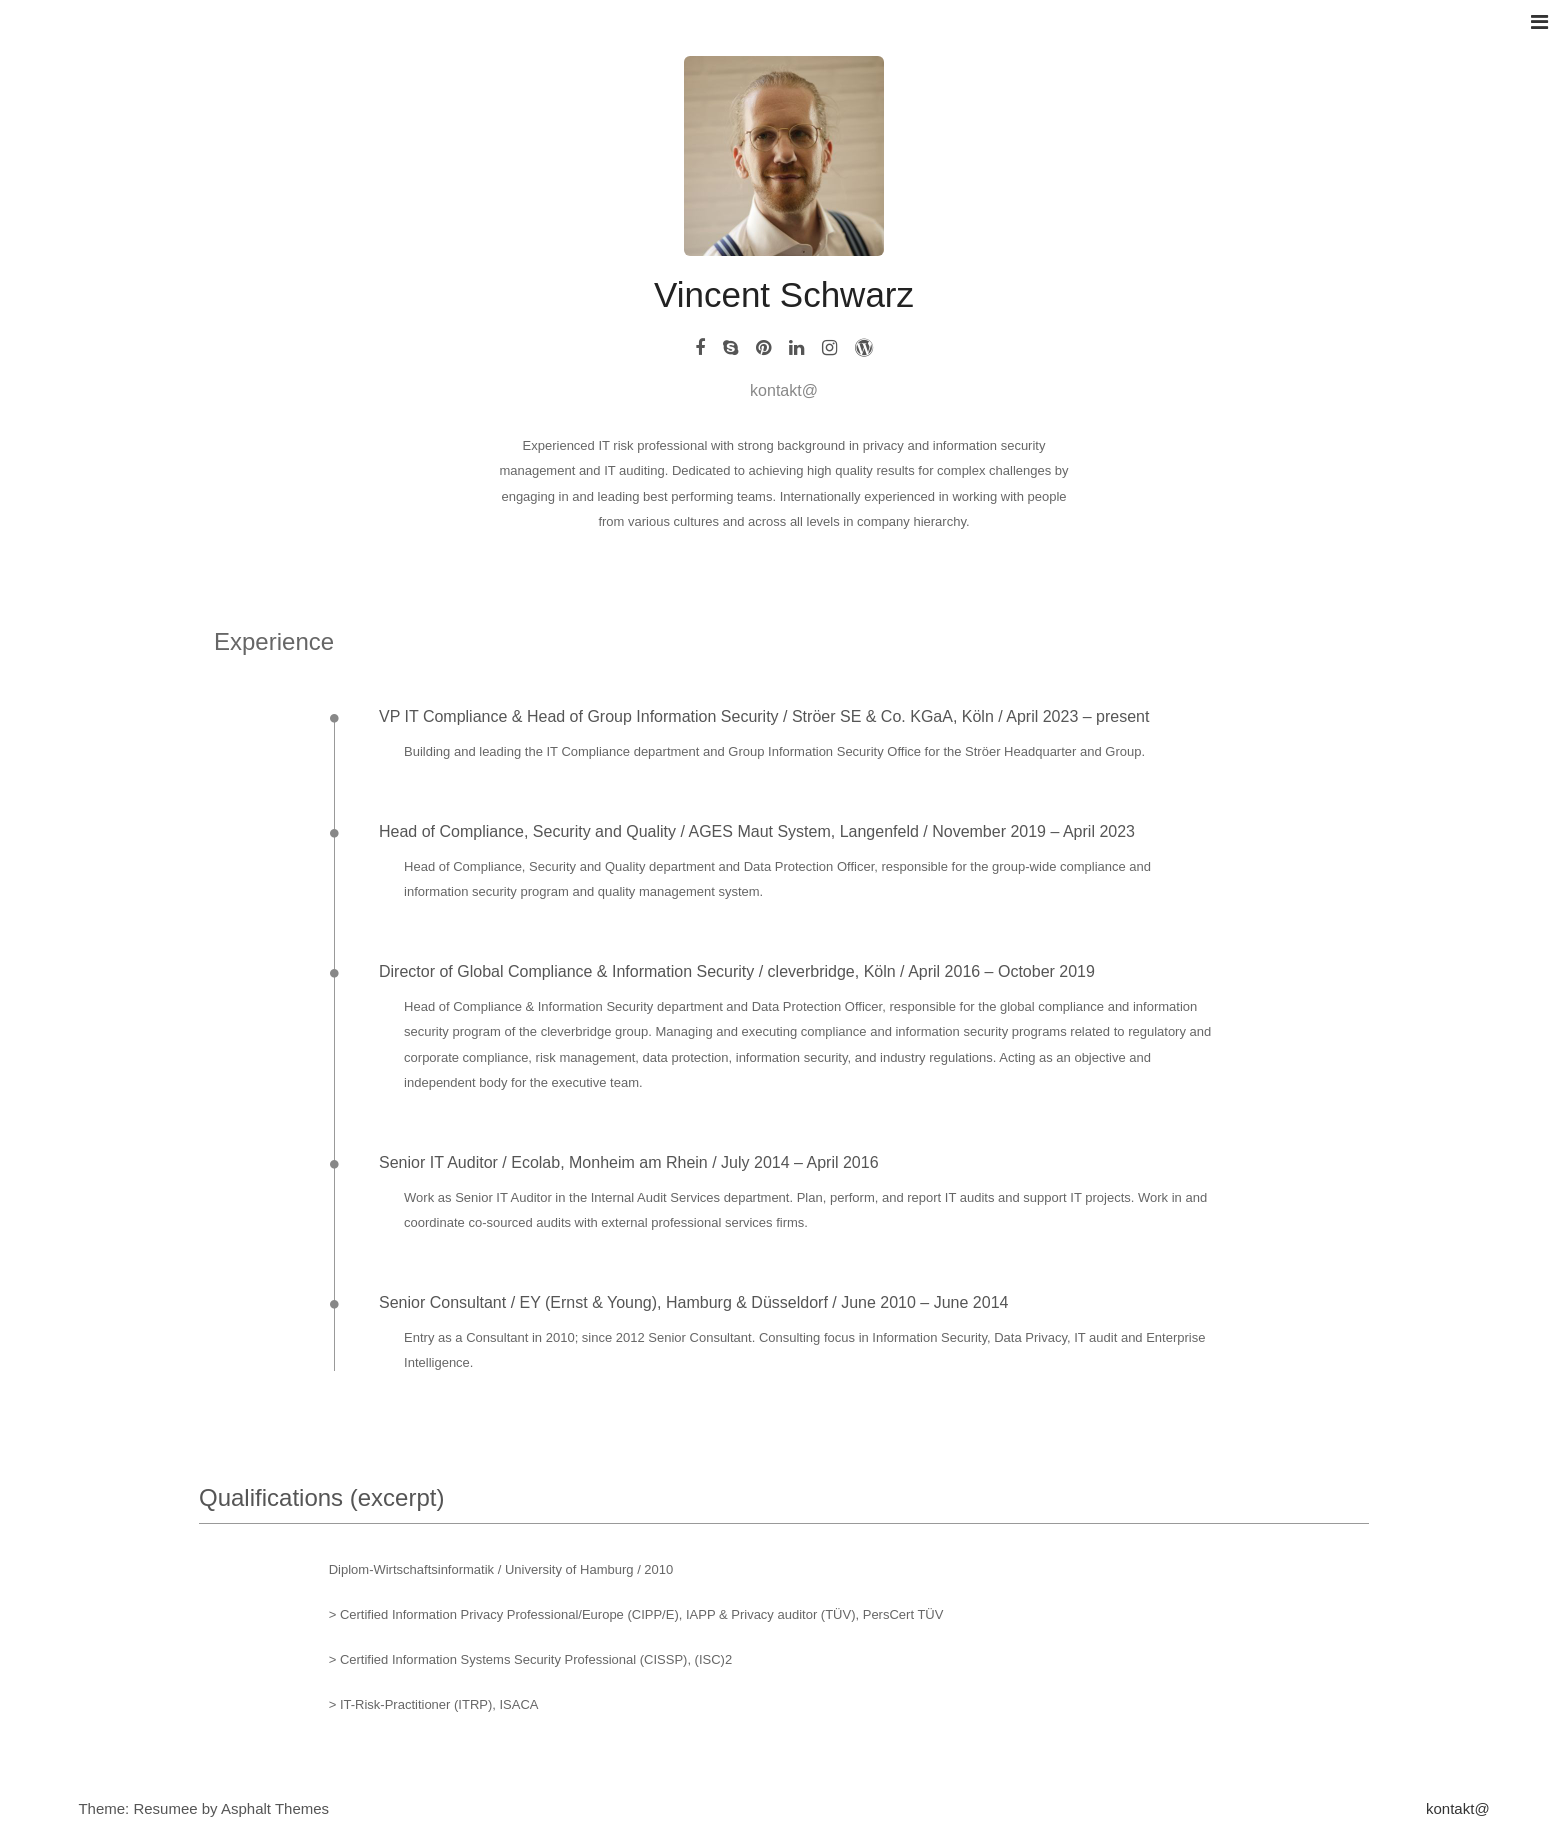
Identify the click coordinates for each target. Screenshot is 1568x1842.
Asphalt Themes (275, 1808)
